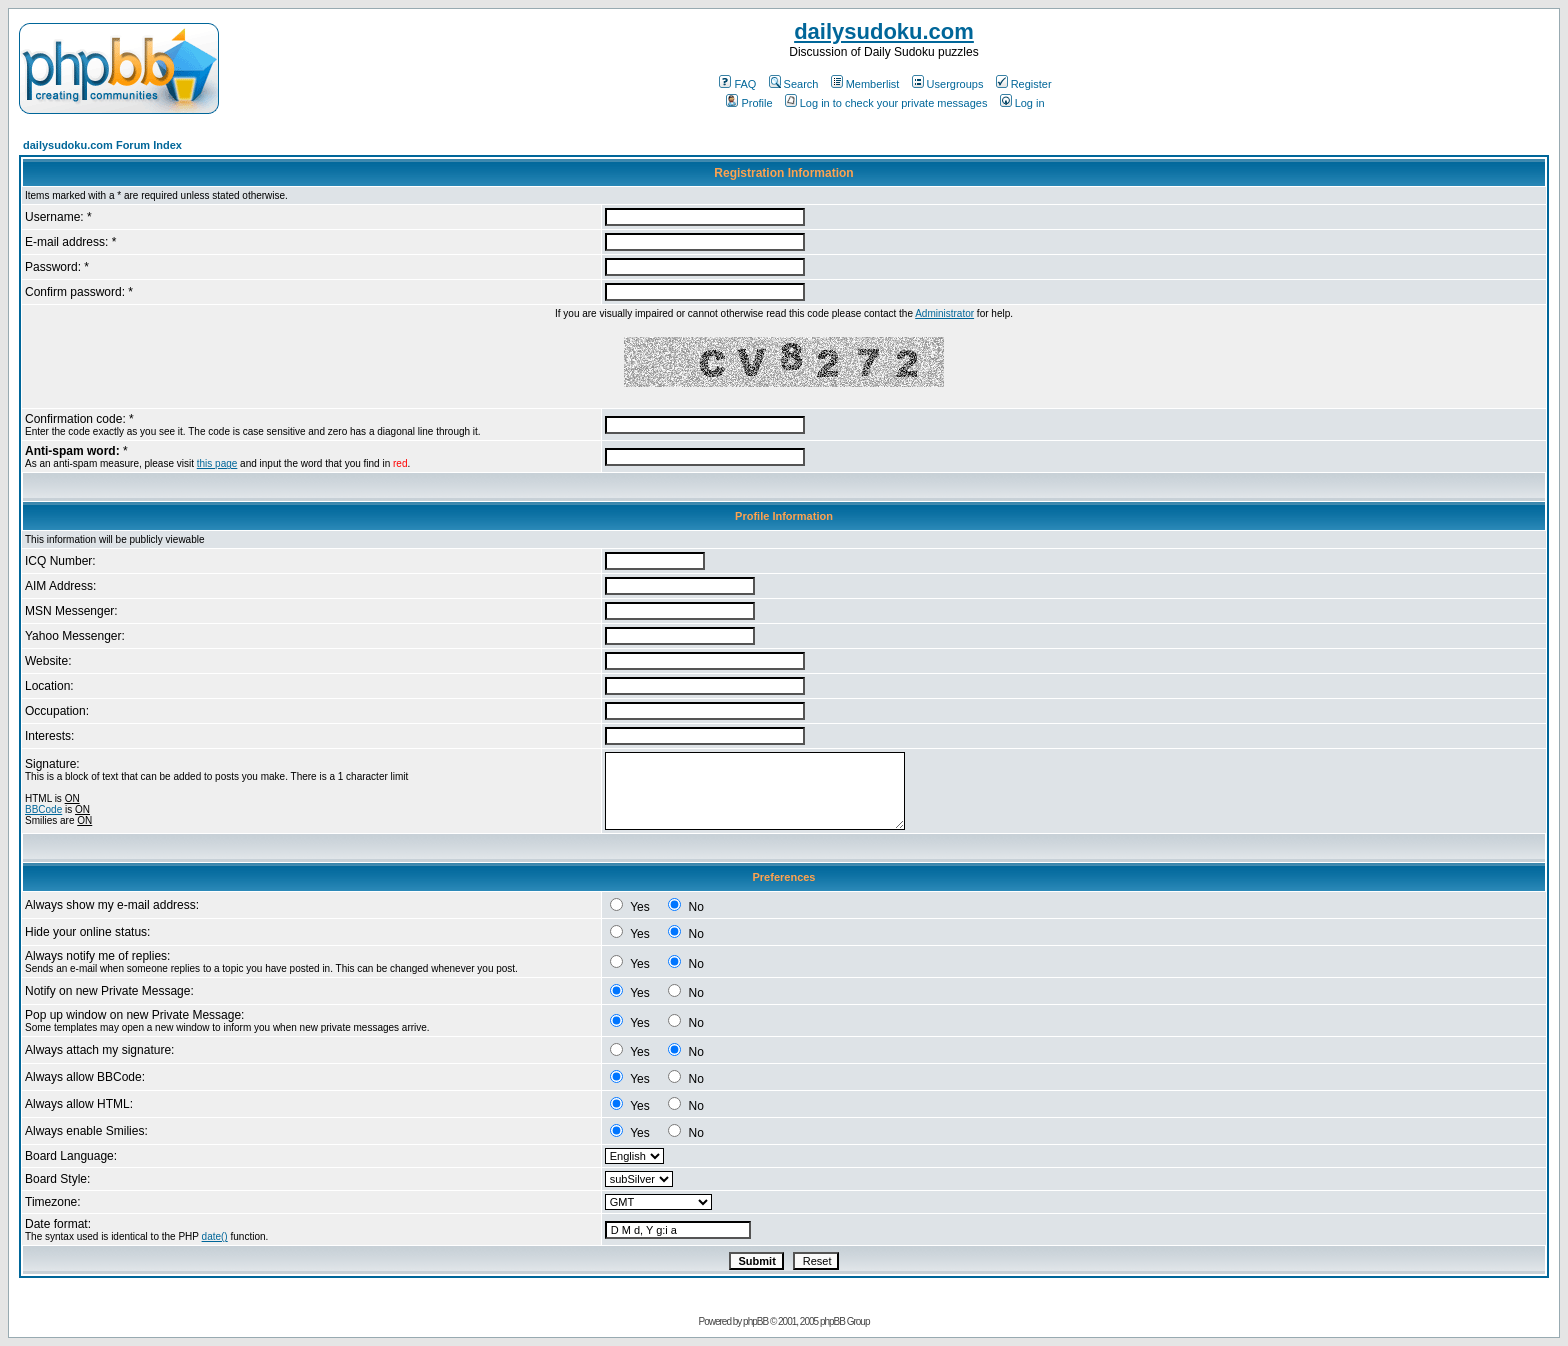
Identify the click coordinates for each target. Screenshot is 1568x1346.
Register (1024, 84)
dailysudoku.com (884, 31)
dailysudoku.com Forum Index (102, 145)
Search (794, 84)
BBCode (43, 809)
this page (217, 463)
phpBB (755, 1321)
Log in (1022, 103)
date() (215, 1236)
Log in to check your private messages (886, 103)
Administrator (944, 313)
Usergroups (948, 84)
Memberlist (865, 84)
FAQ (737, 84)
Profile (749, 103)
